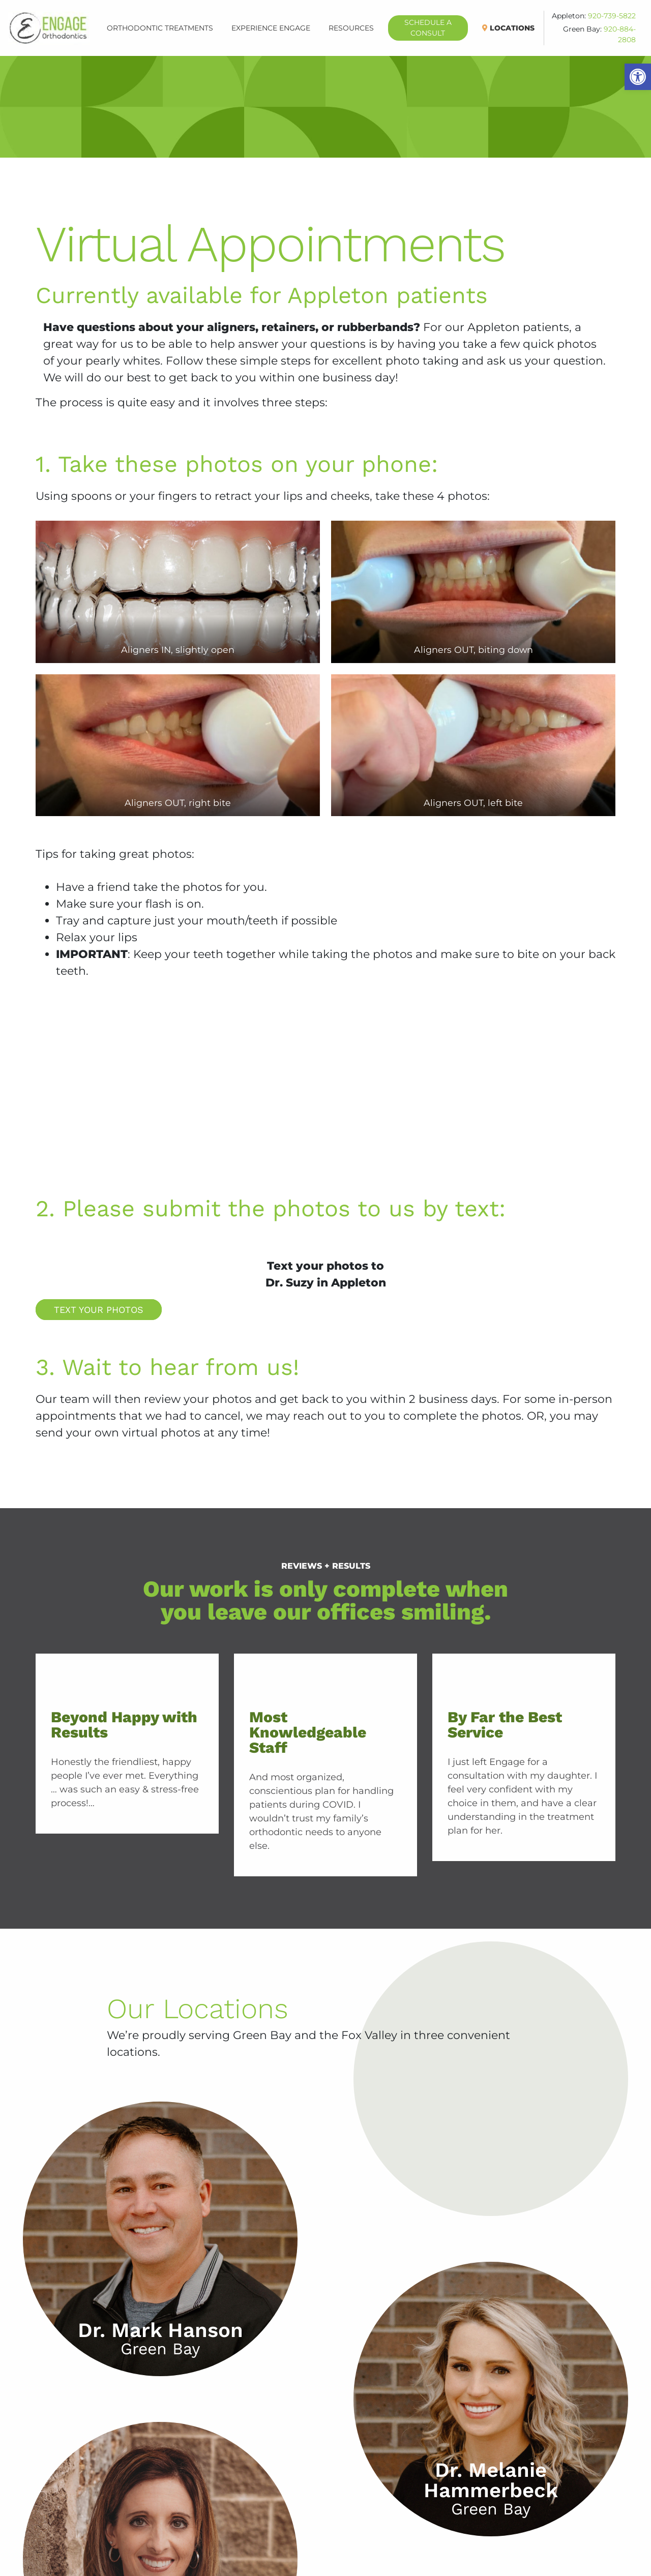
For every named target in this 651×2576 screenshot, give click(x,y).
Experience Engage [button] (270, 28)
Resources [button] (351, 28)
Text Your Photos (98, 1309)
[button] (638, 77)
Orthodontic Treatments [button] (160, 28)
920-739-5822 (612, 15)
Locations (513, 28)
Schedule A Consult (436, 28)
